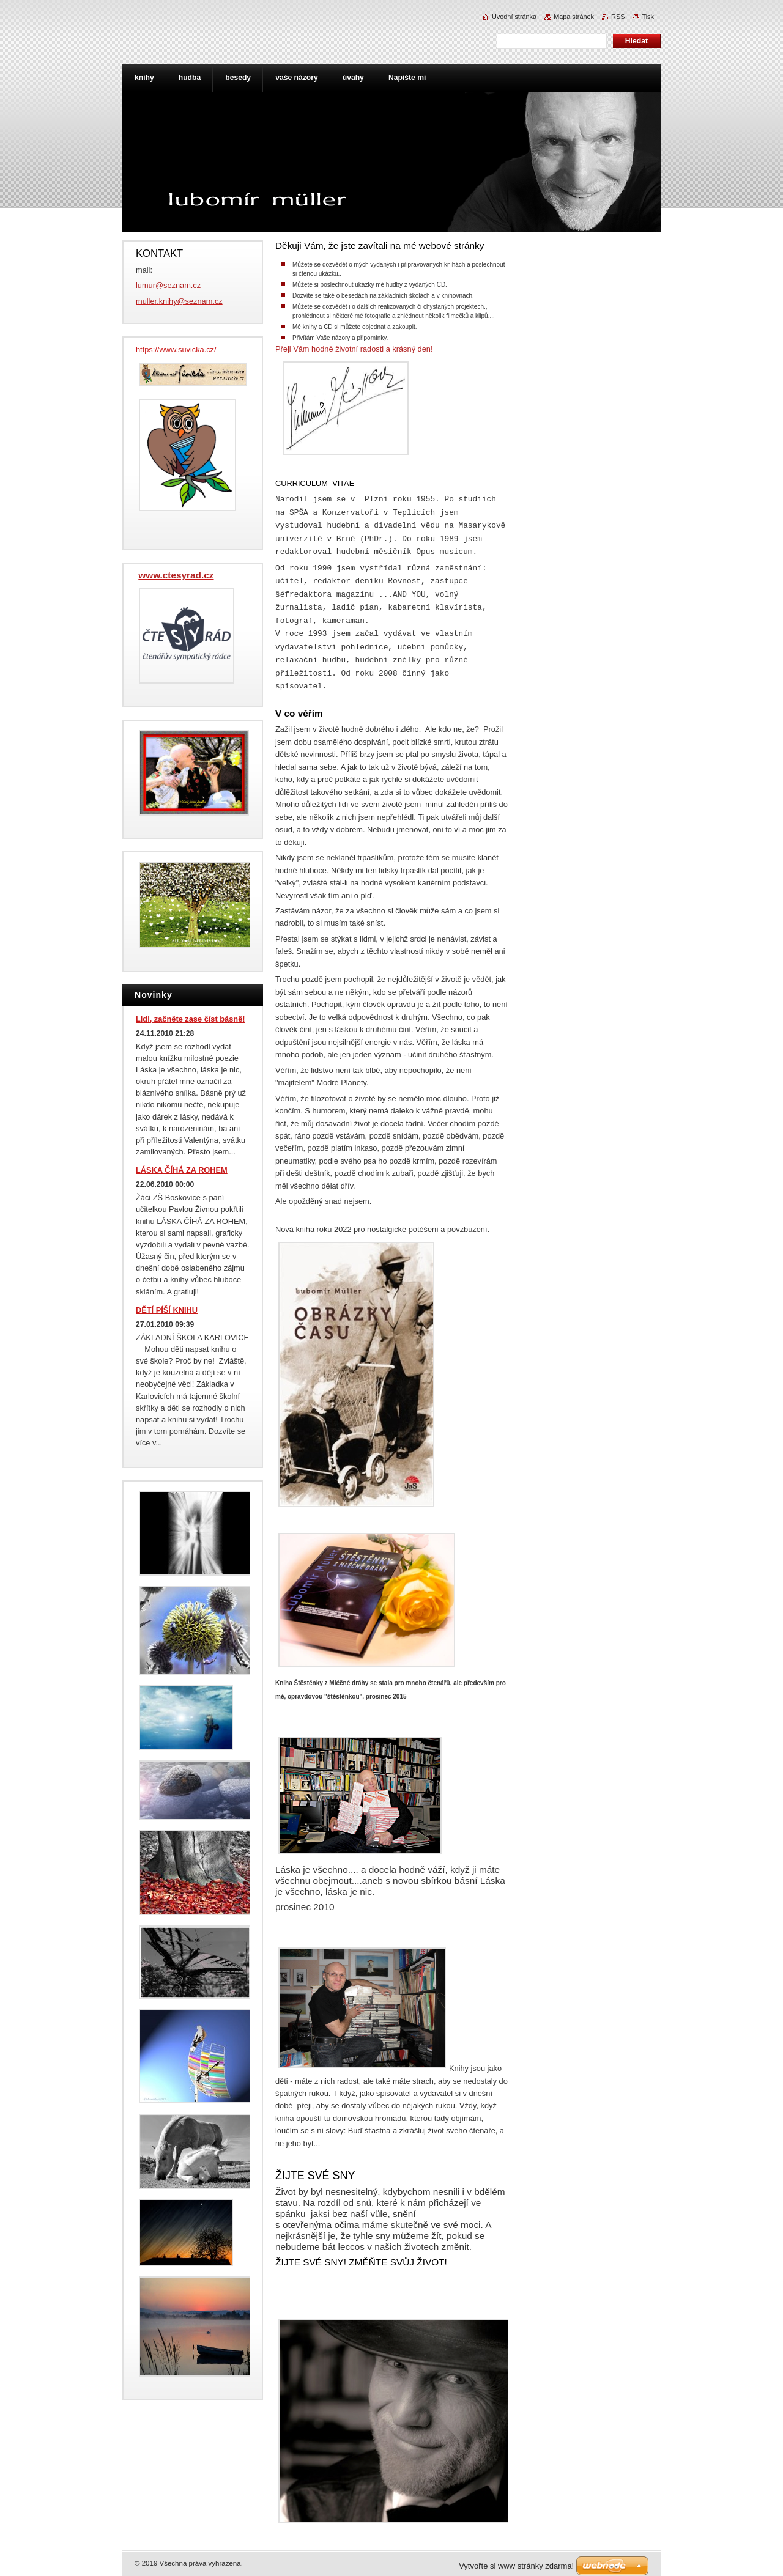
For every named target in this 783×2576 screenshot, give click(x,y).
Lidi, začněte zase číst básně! (190, 1019)
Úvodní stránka (514, 16)
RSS (618, 16)
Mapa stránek (574, 16)
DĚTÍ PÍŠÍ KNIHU (167, 1310)
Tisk (648, 16)
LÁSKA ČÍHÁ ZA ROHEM (182, 1170)
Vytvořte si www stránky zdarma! (516, 2565)
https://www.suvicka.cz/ (176, 349)
